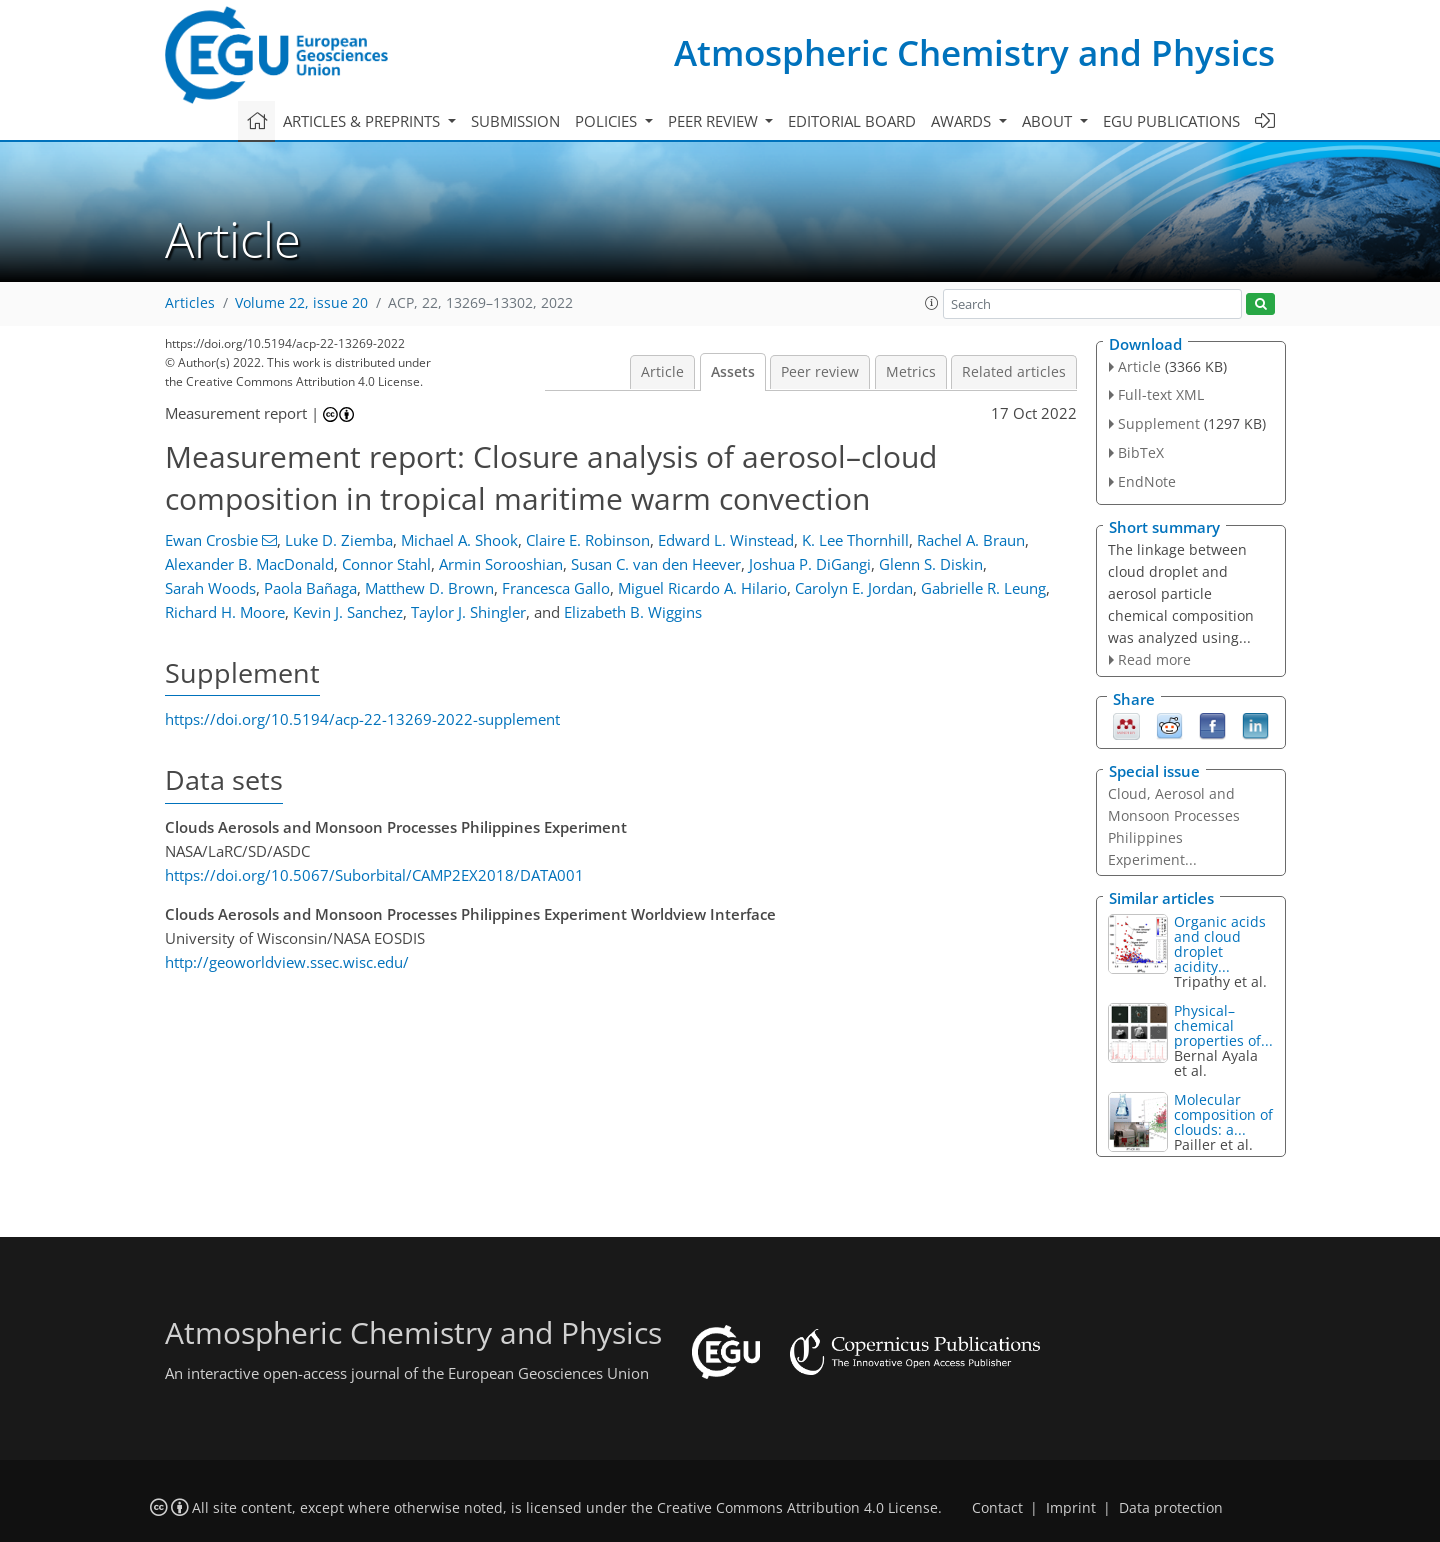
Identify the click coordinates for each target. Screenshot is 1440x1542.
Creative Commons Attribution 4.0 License (797, 1508)
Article (662, 372)
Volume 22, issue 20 (301, 303)
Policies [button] (608, 121)
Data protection (1171, 1508)
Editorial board (852, 121)
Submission (515, 121)
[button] (932, 303)
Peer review (820, 372)
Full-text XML (1161, 394)
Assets (733, 372)
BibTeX (1141, 452)
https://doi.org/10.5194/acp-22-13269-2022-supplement (362, 719)
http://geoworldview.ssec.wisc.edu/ (287, 962)
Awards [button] (963, 121)
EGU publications (1171, 121)
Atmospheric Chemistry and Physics (974, 52)
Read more (1154, 659)
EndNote (1147, 481)
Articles (190, 303)
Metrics (911, 372)
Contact (997, 1508)
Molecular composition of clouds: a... (1223, 1114)
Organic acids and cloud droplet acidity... (1220, 944)
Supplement (1159, 423)
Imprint (1071, 1508)
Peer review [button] (715, 121)
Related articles (1014, 372)
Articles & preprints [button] (363, 121)
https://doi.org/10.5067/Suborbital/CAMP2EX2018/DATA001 (374, 875)
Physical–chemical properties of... (1223, 1025)
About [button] (1049, 121)
